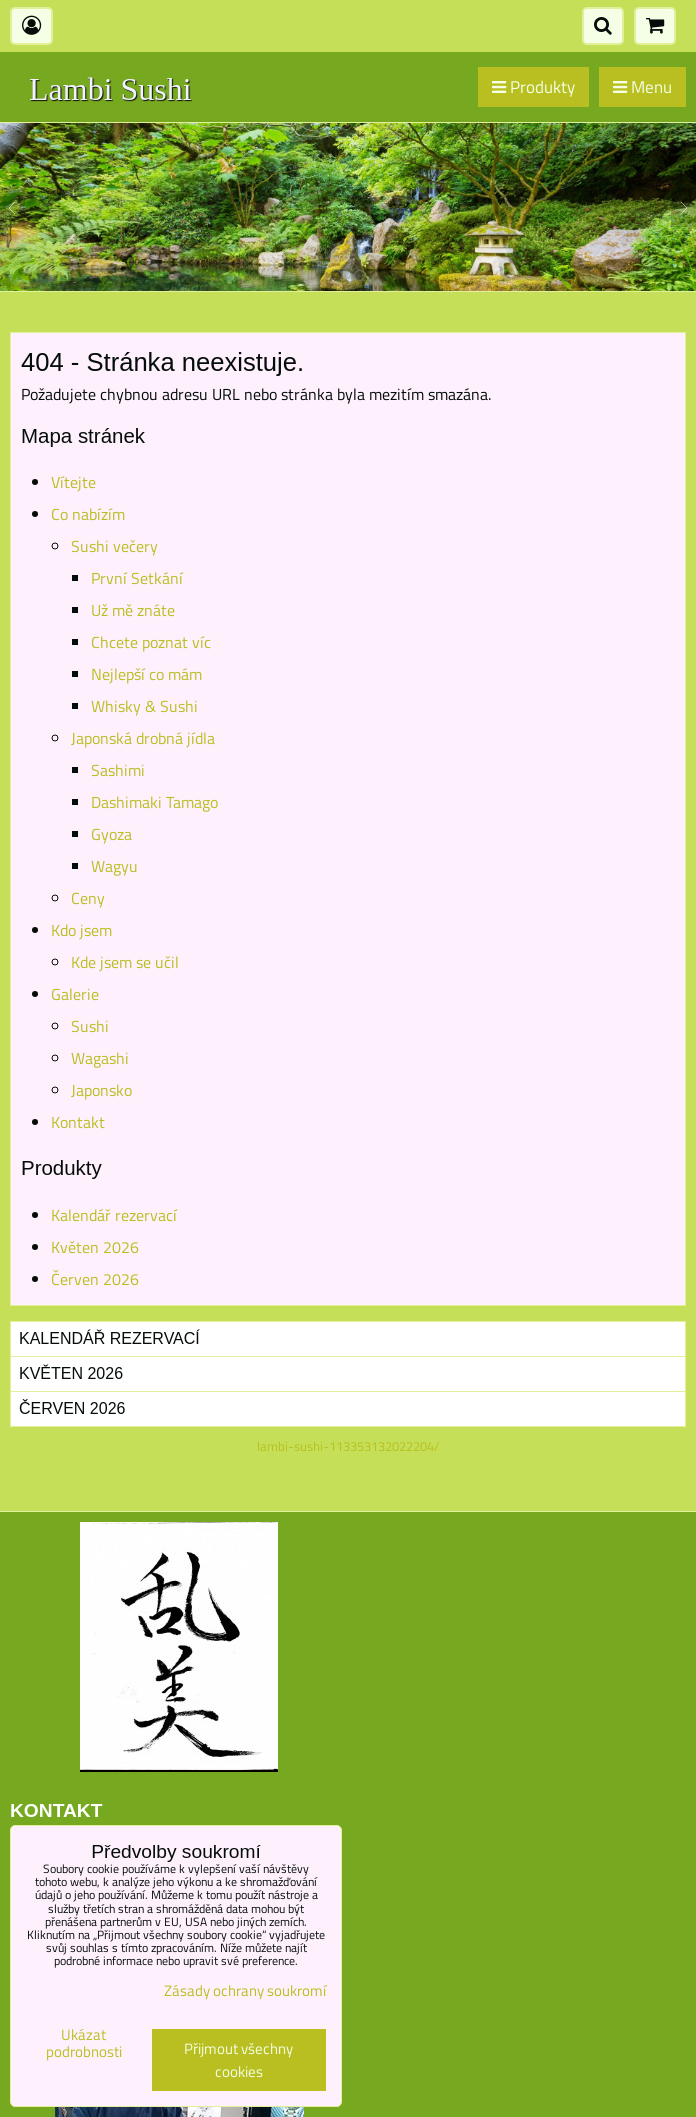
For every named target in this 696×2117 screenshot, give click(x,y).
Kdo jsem (81, 930)
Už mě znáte (133, 610)
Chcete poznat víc (151, 642)
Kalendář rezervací (114, 1215)
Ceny (88, 898)
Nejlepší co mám (146, 674)
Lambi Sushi (110, 89)
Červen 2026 (95, 1279)
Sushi (90, 1026)
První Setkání (137, 578)
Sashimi (118, 770)
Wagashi (100, 1058)
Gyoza (111, 834)
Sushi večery (114, 546)
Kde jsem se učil (125, 962)
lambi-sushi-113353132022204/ (348, 1446)
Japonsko (101, 1090)
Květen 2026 (95, 1247)
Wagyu (114, 866)
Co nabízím (88, 514)
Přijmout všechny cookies (238, 2060)
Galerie (75, 994)
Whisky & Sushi (144, 706)
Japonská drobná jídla (143, 738)
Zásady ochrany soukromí (245, 1990)
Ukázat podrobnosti (84, 2043)
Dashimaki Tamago (154, 802)
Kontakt (78, 1122)
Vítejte (73, 482)
